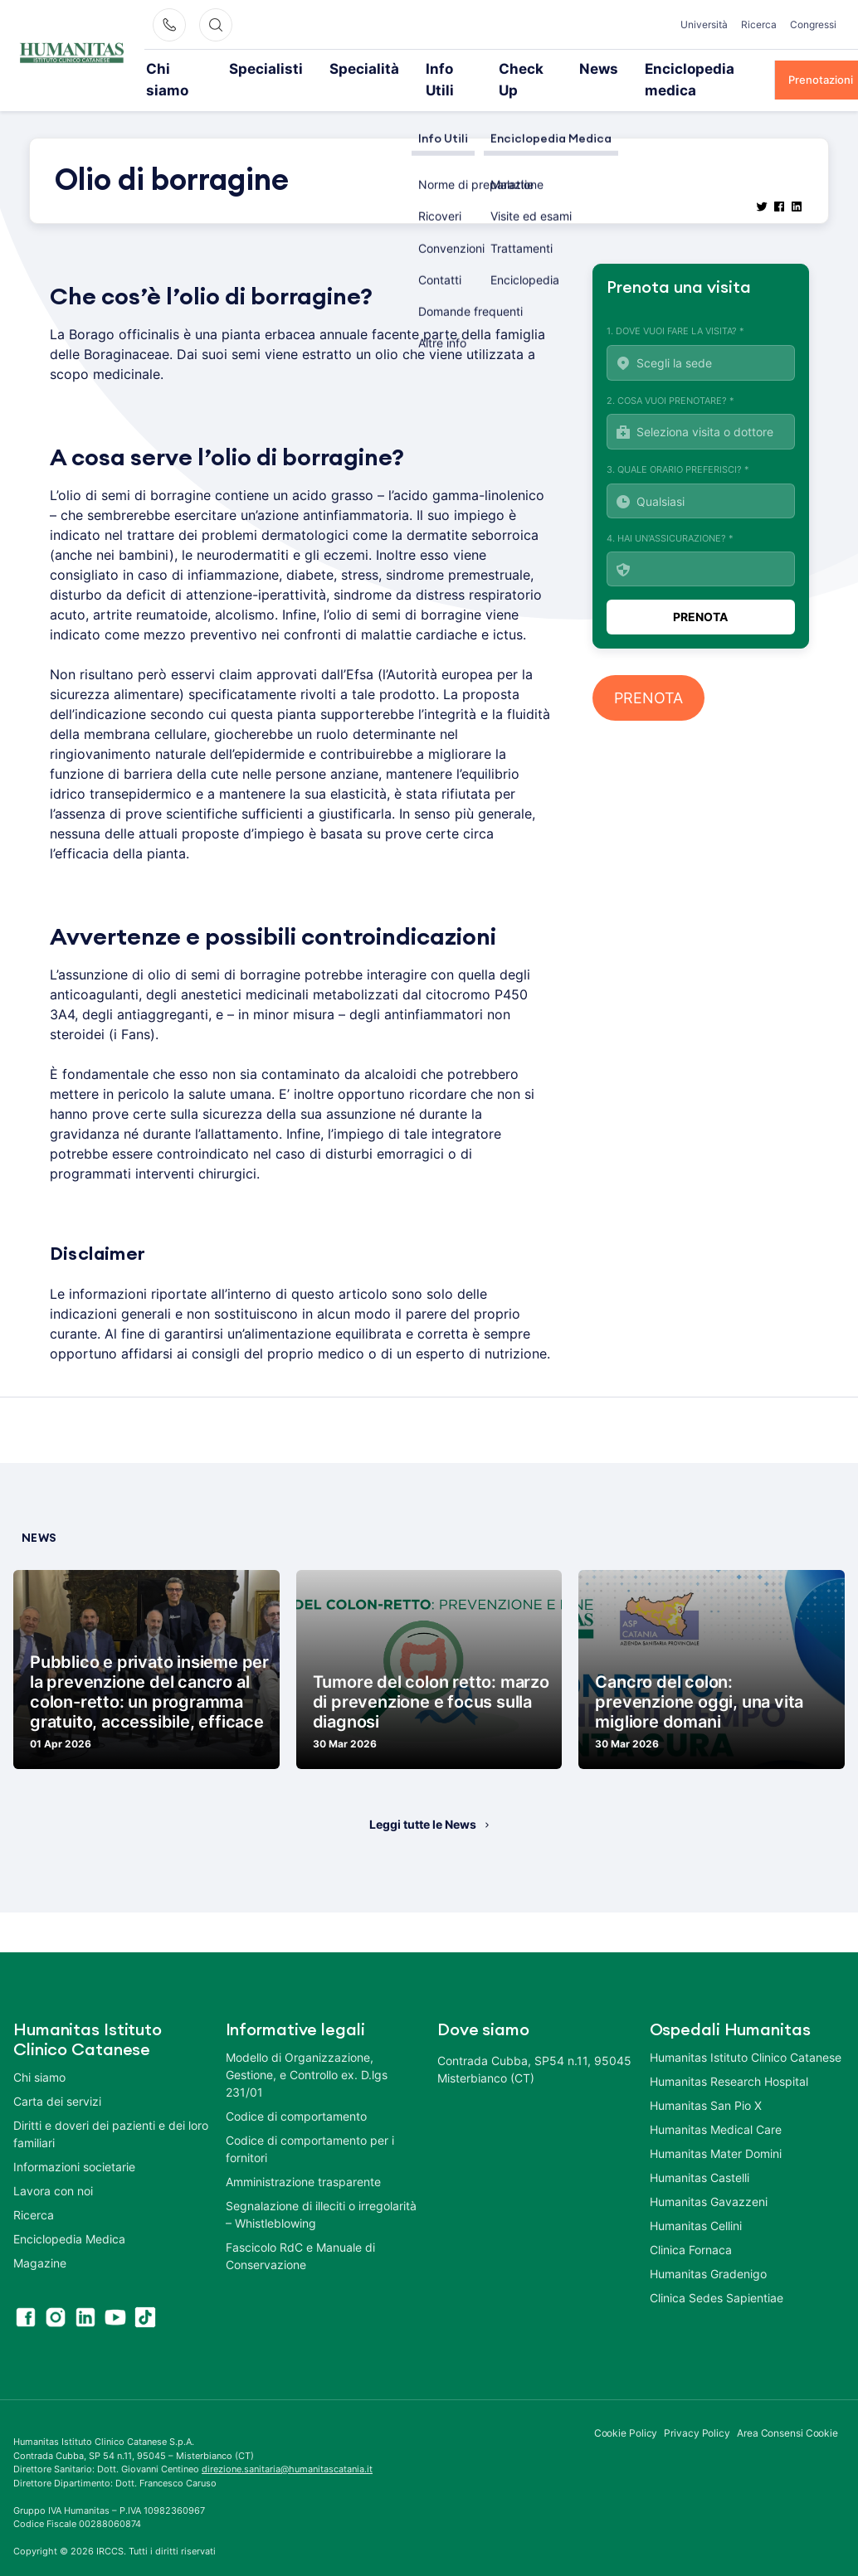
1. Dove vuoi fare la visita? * (701, 330)
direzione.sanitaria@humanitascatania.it (287, 2446)
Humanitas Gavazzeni (709, 2179)
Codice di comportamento (296, 2094)
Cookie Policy (626, 2410)
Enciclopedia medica (644, 68)
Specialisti (261, 68)
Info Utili (410, 68)
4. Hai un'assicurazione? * (701, 536)
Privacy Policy (697, 2410)
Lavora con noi (53, 2168)
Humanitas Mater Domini (716, 2131)
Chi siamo (184, 68)
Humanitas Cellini (696, 2203)
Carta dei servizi (57, 2079)
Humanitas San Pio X (706, 2083)
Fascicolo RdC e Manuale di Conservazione (300, 2233)
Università (704, 24)
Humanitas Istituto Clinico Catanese (745, 2035)
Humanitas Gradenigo (708, 2251)
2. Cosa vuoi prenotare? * (701, 399)
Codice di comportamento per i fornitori (310, 2126)
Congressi (813, 24)
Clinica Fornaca (691, 2227)
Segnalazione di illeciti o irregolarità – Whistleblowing (321, 2192)
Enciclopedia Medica (69, 2216)
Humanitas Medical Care (716, 2107)
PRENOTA (648, 675)
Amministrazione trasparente (303, 2159)
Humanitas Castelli (699, 2155)
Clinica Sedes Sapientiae (716, 2275)
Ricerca (759, 24)
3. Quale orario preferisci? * (701, 468)
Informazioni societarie (74, 2144)
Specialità (338, 68)
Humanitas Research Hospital (729, 2059)
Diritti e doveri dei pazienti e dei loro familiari (110, 2111)
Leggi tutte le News (422, 1802)
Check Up (484, 68)
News (551, 68)
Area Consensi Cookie (787, 2410)
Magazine (39, 2240)
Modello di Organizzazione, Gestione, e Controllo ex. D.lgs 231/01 (307, 2052)
